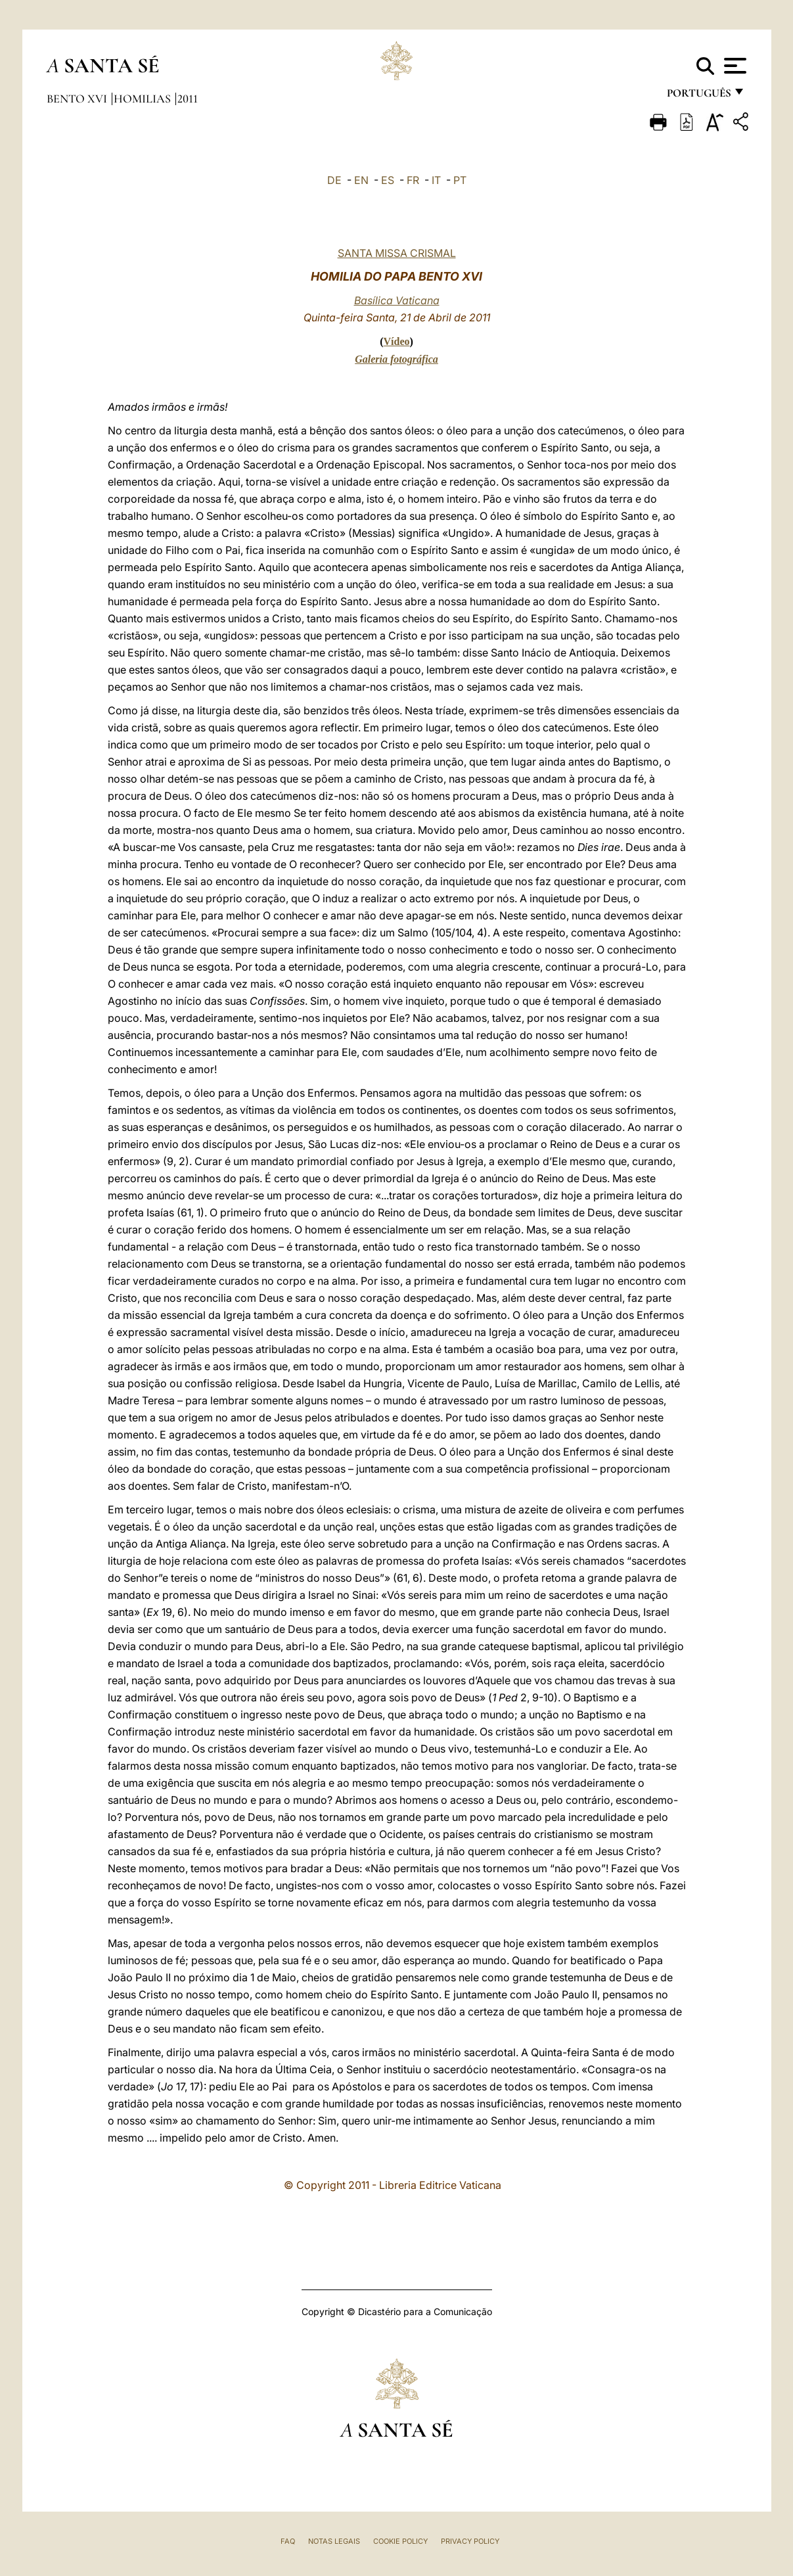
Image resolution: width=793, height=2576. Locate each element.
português (698, 97)
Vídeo (397, 341)
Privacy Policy (470, 2541)
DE (334, 180)
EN (361, 180)
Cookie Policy (400, 2541)
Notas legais (334, 2541)
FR (413, 180)
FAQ (288, 2541)
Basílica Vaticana (397, 300)
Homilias (143, 98)
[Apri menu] (733, 66)
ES (387, 180)
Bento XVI (78, 98)
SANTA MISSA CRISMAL (397, 253)
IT (436, 180)
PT (459, 180)
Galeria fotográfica (396, 359)
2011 (187, 98)
